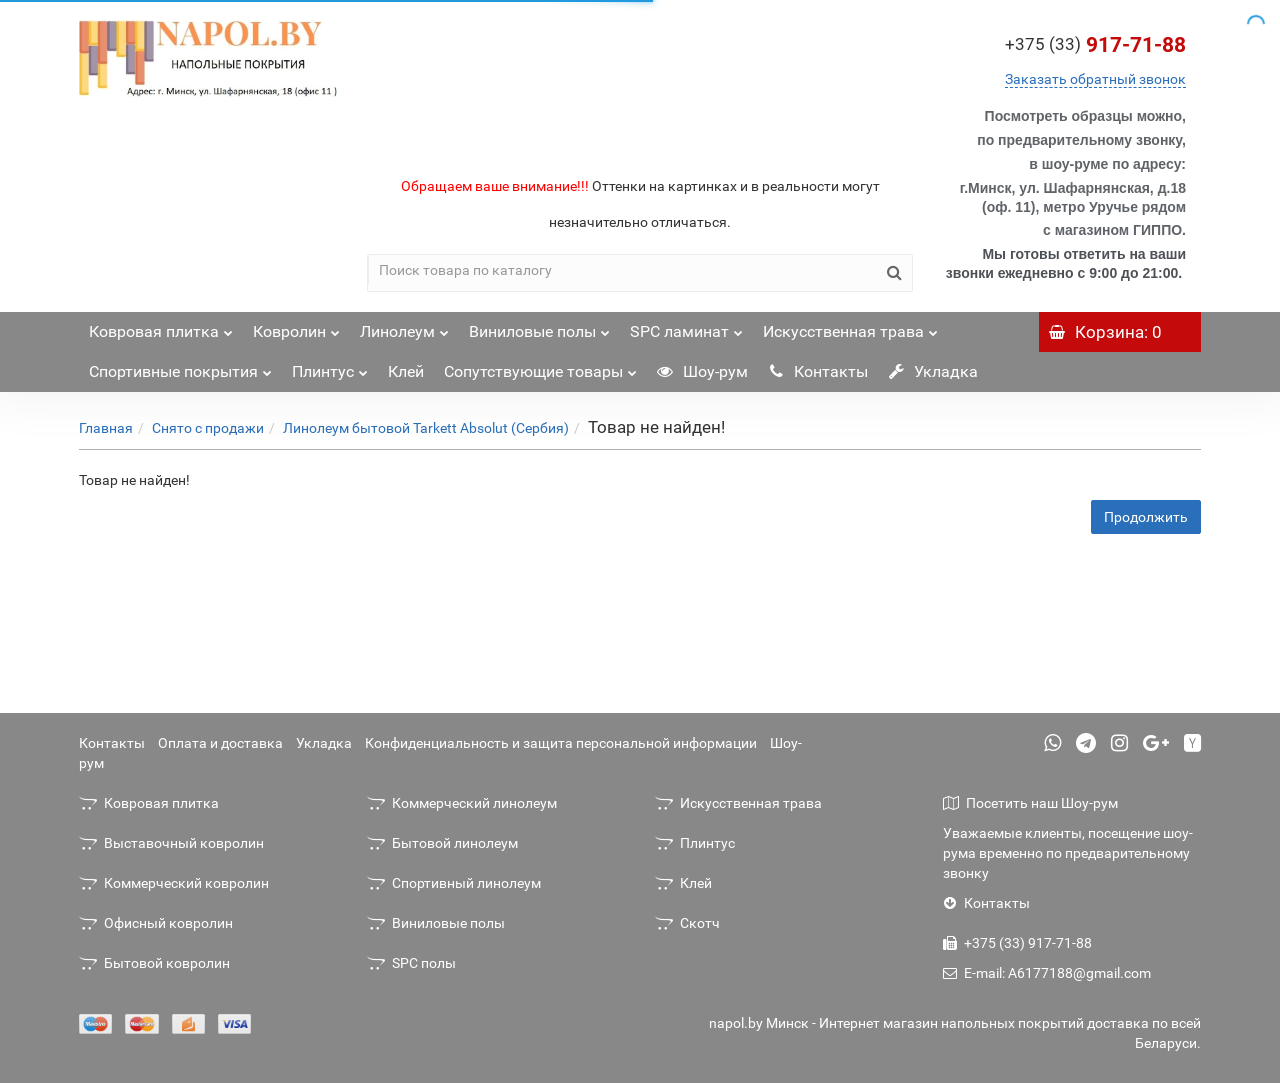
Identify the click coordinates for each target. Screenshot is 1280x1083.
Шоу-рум (702, 371)
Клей (406, 371)
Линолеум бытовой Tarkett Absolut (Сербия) (426, 428)
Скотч (687, 923)
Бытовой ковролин (154, 963)
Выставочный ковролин (171, 843)
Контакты (818, 371)
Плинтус (330, 366)
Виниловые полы (539, 326)
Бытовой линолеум (442, 843)
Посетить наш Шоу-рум (1030, 803)
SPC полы (411, 963)
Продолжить (1146, 517)
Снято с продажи (208, 428)
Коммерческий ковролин (174, 883)
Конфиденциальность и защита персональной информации (561, 743)
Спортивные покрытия (180, 366)
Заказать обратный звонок (1095, 79)
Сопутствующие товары (540, 366)
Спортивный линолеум (454, 883)
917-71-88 (1095, 45)
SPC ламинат (686, 326)
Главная (106, 428)
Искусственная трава (850, 326)
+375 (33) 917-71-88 (1017, 943)
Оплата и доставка (220, 743)
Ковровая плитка (161, 326)
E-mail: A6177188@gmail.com (1047, 973)
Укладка (933, 371)
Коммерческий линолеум (462, 803)
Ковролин (296, 326)
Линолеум (404, 326)
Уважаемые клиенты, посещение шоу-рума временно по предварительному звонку (1068, 853)
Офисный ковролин (156, 923)
